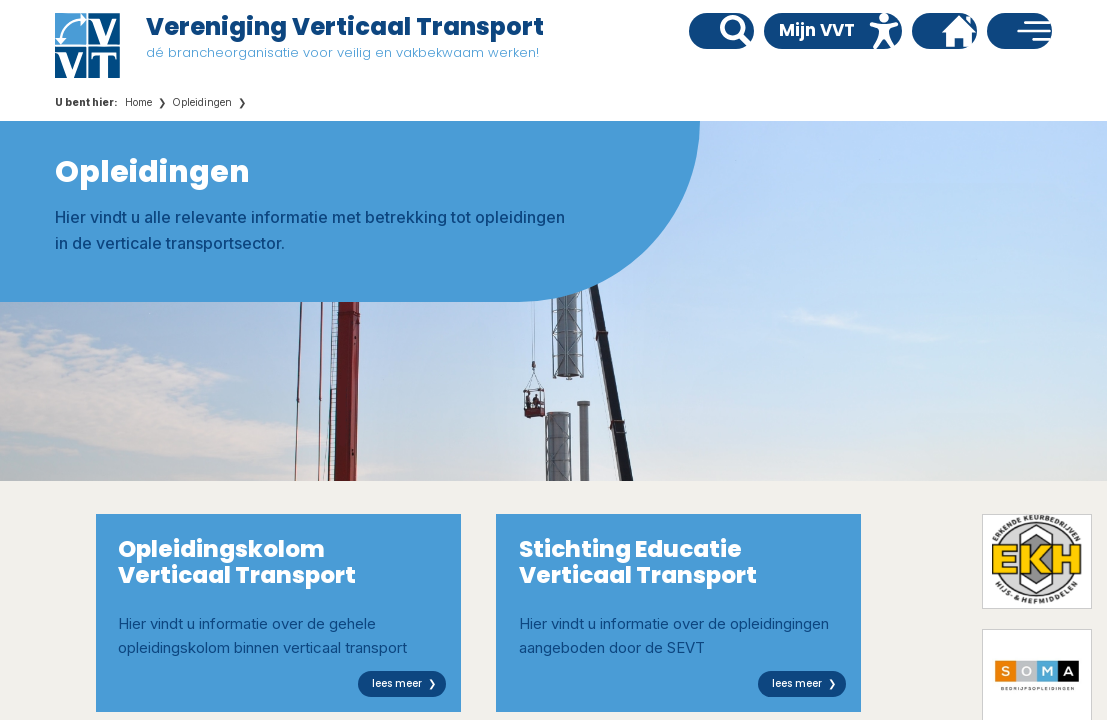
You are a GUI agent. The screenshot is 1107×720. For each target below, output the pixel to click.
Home (138, 102)
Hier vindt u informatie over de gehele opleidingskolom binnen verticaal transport (282, 615)
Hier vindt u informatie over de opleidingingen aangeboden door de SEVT (683, 615)
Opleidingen (202, 102)
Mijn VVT (817, 30)
